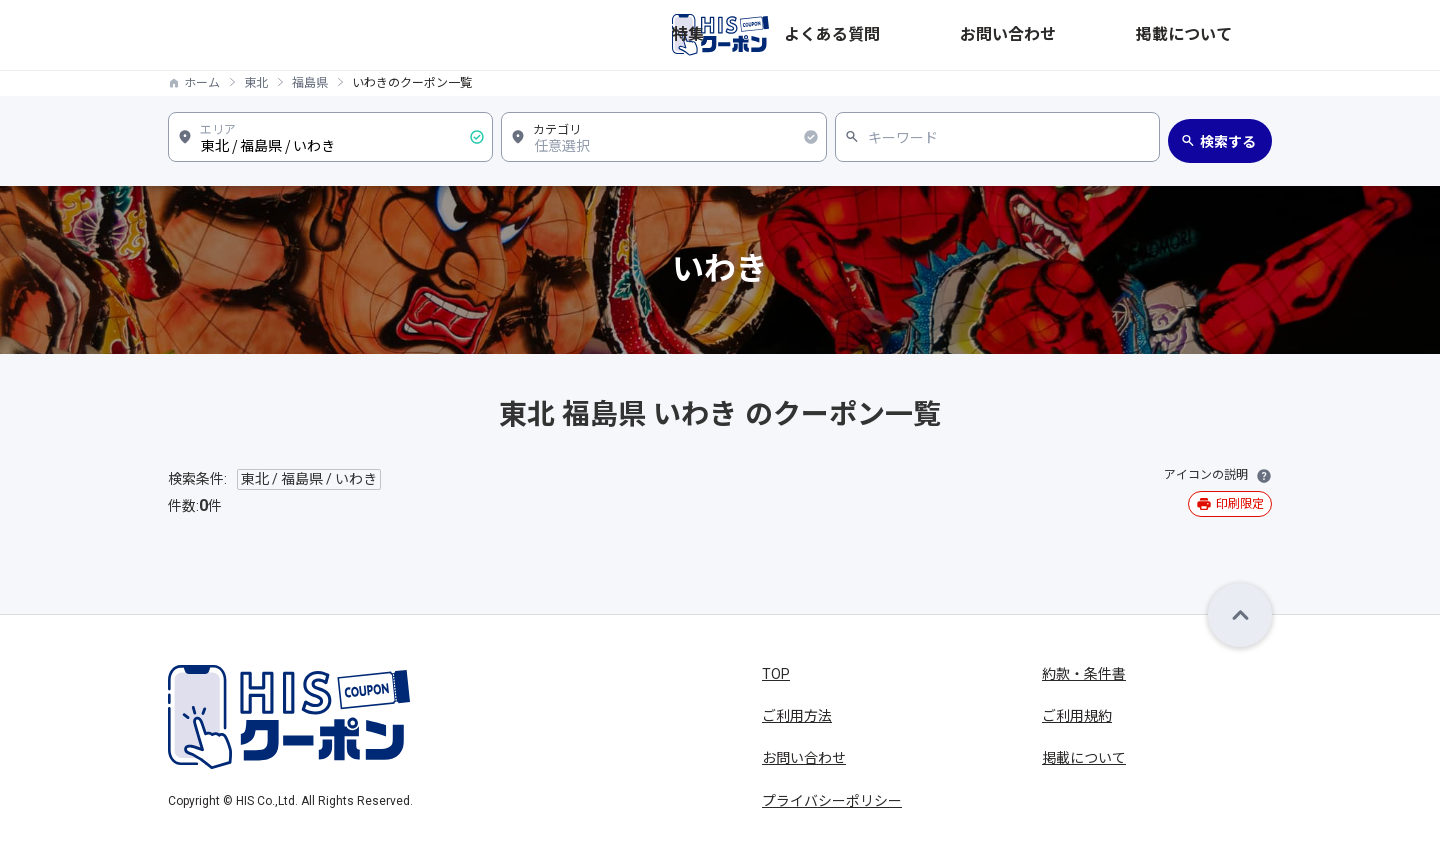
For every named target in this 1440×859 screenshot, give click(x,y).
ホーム (202, 83)
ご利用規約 (1077, 716)
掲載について (1230, 35)
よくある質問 (1014, 35)
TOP (776, 674)
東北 (256, 83)
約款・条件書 (1084, 674)
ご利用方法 (797, 716)
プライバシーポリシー (832, 801)
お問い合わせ (1122, 35)
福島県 (310, 83)
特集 (934, 35)
